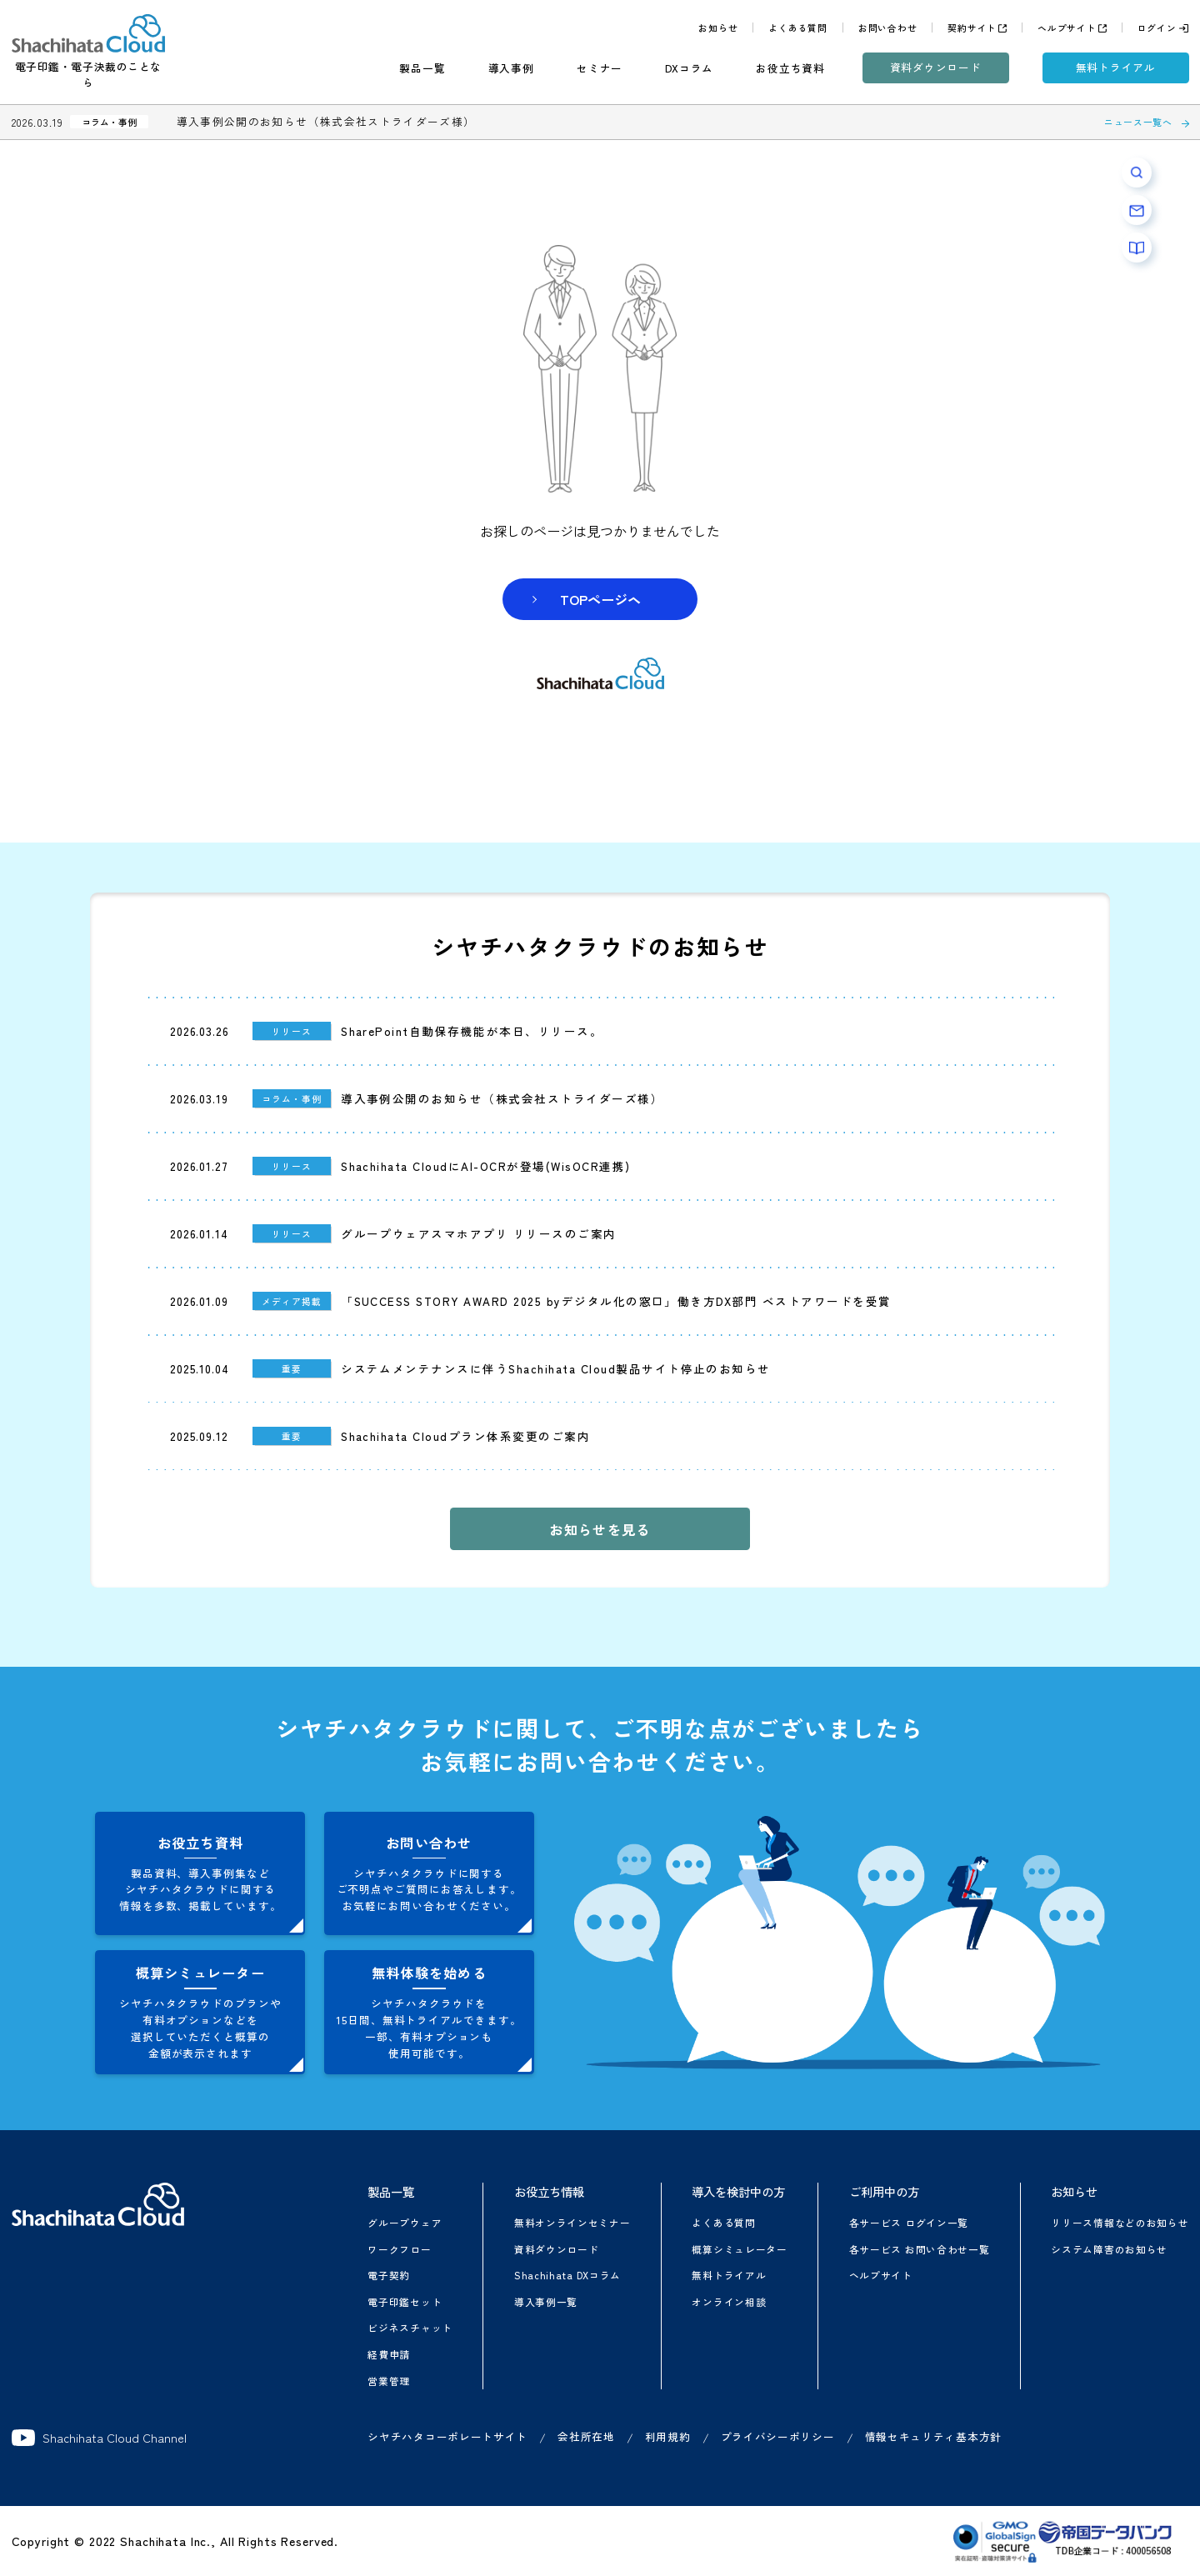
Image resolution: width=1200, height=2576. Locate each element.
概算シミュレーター (739, 2249)
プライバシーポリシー (778, 2436)
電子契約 (389, 2275)
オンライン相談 (729, 2301)
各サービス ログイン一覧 (908, 2222)
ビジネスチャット (410, 2327)
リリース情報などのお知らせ (1119, 2222)
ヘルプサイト (1067, 27)
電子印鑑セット (405, 2301)
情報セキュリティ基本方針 (933, 2436)
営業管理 (389, 2380)
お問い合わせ (888, 27)
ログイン (1157, 27)
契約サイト (972, 27)
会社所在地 (586, 2436)
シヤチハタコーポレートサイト (448, 2436)
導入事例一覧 (546, 2301)
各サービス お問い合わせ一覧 (919, 2249)
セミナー (599, 68)
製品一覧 (422, 68)
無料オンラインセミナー (572, 2222)
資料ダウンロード (936, 67)
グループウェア (405, 2222)
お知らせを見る (599, 1529)
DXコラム (689, 68)
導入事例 (511, 68)
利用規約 (668, 2436)
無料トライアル (1116, 67)
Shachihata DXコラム (567, 2275)
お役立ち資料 (790, 68)
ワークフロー (399, 2249)
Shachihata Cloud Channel (100, 2437)
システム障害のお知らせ (1109, 2249)
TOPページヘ (600, 599)
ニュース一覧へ (1138, 121)
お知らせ (718, 27)
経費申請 (389, 2354)
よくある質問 (798, 27)
